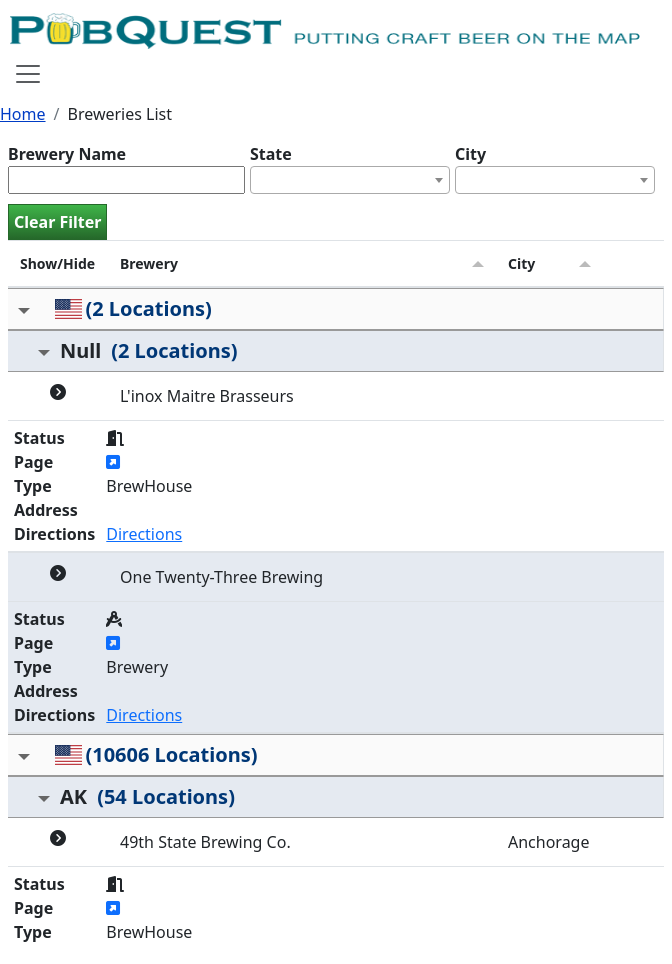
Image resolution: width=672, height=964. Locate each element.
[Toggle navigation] (28, 74)
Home (23, 114)
